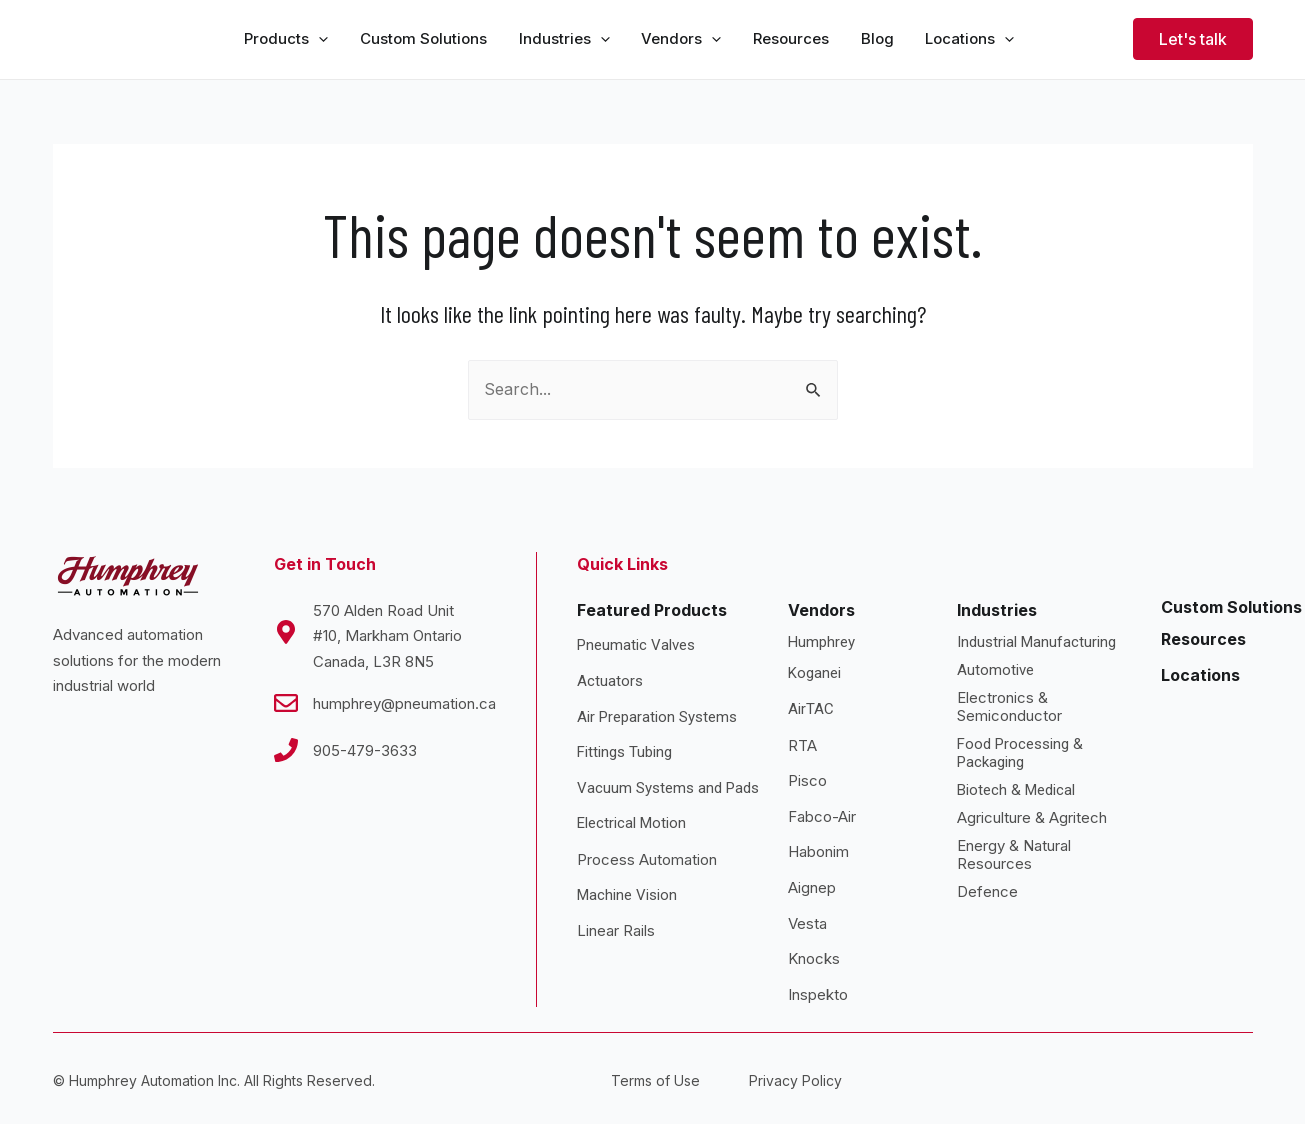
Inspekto (818, 994)
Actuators (610, 681)
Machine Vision (627, 895)
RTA (802, 745)
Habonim (818, 852)
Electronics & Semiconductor (1009, 707)
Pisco (807, 780)
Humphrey (821, 643)
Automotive (995, 671)
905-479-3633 (365, 750)
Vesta (807, 923)
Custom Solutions (1231, 607)
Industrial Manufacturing (1036, 643)
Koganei (814, 674)
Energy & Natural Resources (1014, 855)
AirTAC (811, 709)
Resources (1203, 639)
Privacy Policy (795, 1081)
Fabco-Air (822, 816)
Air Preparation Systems (657, 717)
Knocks (814, 958)
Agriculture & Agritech (1032, 818)
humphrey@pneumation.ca (404, 703)
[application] (318, 40)
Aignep (812, 887)
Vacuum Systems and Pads (668, 788)
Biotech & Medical (1016, 791)
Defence (987, 892)
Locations (1200, 675)
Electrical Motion (631, 824)
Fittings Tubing (624, 752)
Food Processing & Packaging (1020, 754)
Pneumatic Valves (636, 646)
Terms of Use (655, 1081)
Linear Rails (616, 930)
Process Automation (647, 859)
